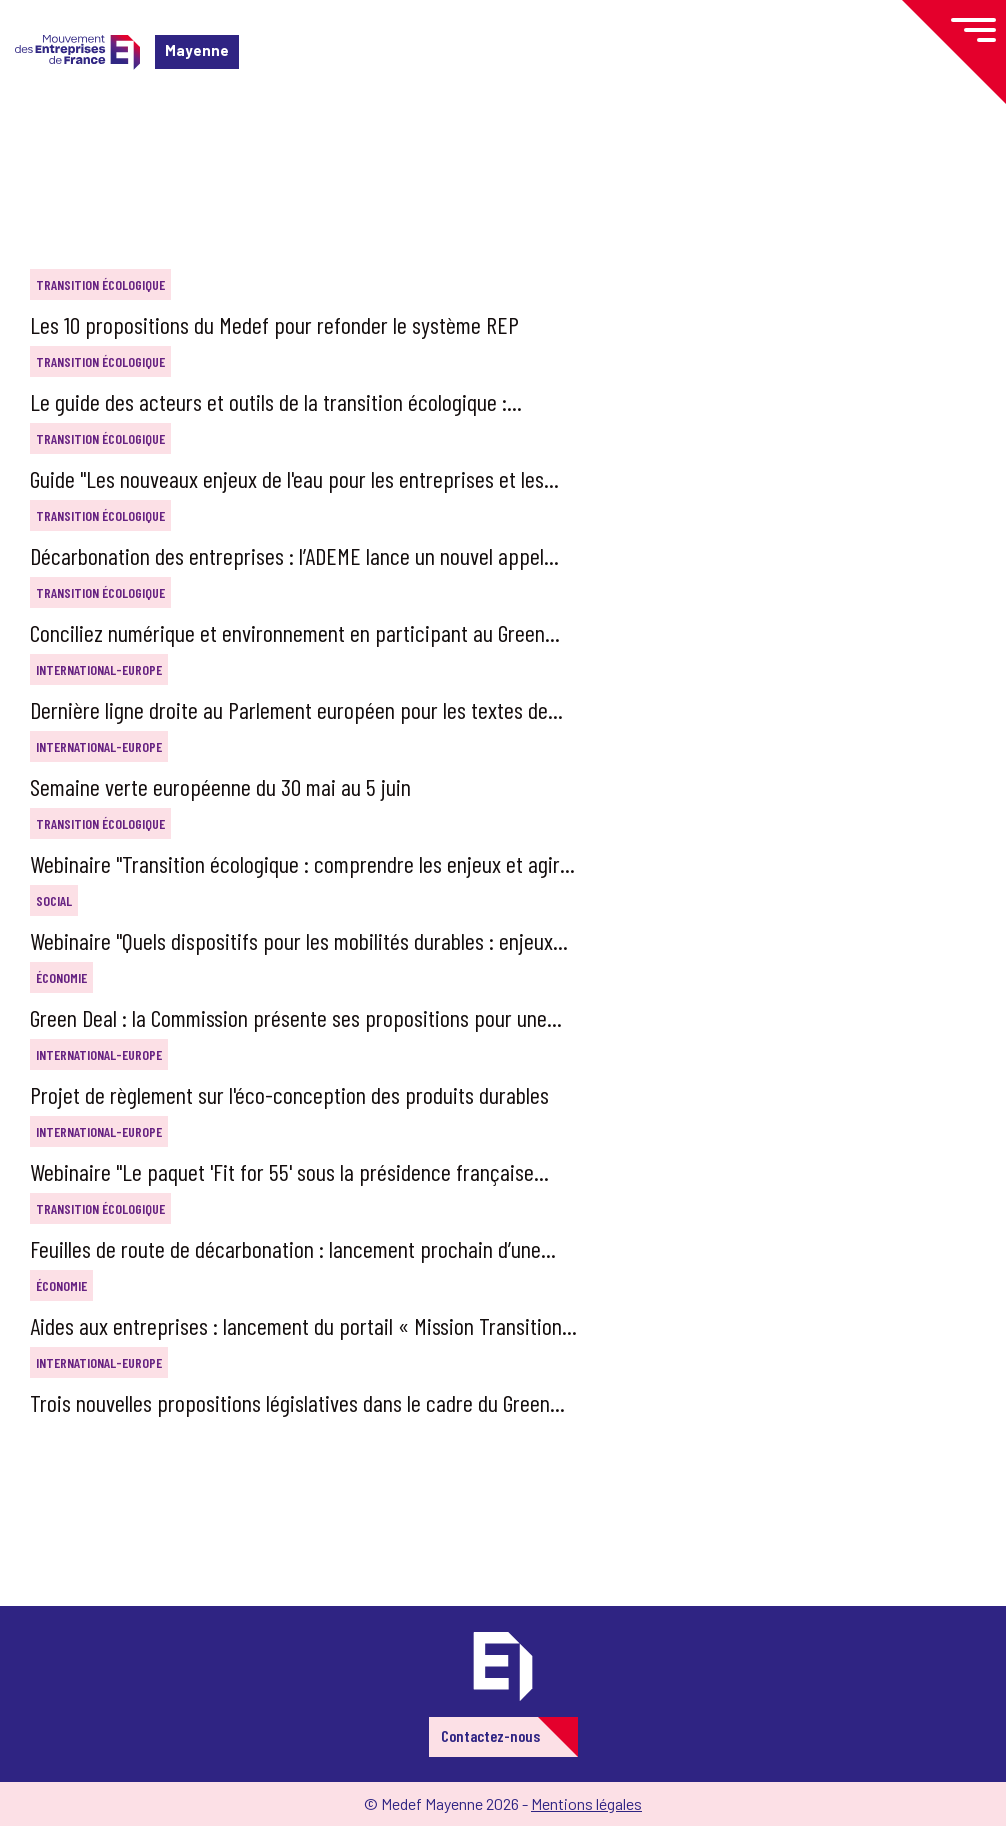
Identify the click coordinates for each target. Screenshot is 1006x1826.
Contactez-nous (490, 1735)
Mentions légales (586, 1803)
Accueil (48, 134)
